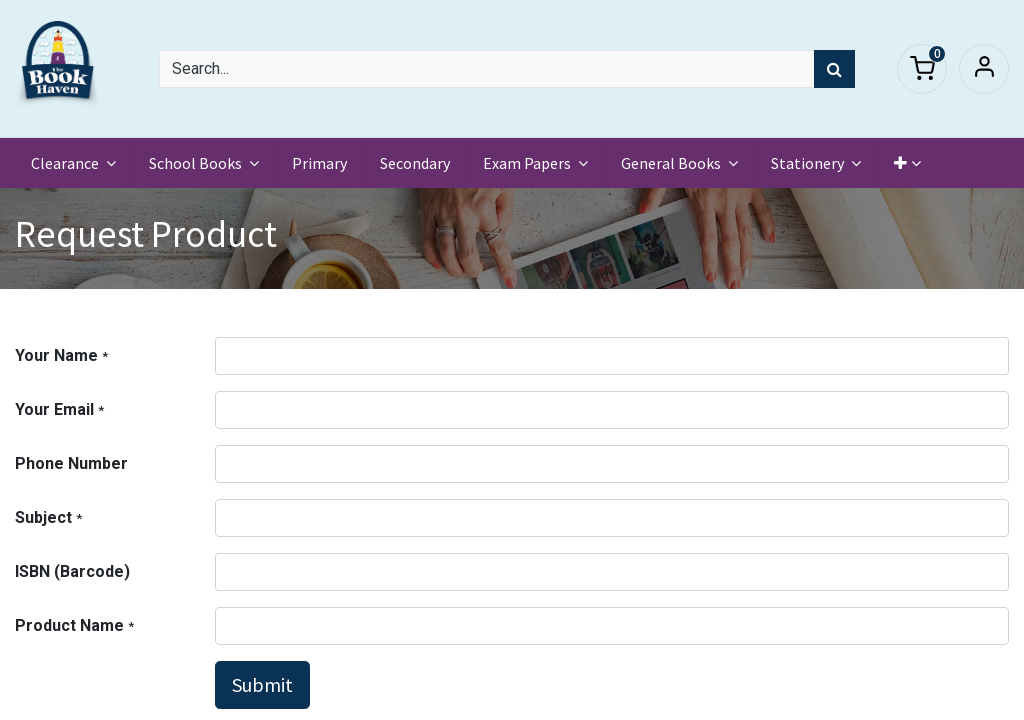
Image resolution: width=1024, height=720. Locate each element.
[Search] (834, 69)
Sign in (984, 69)
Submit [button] (262, 684)
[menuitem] (319, 163)
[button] (907, 163)
